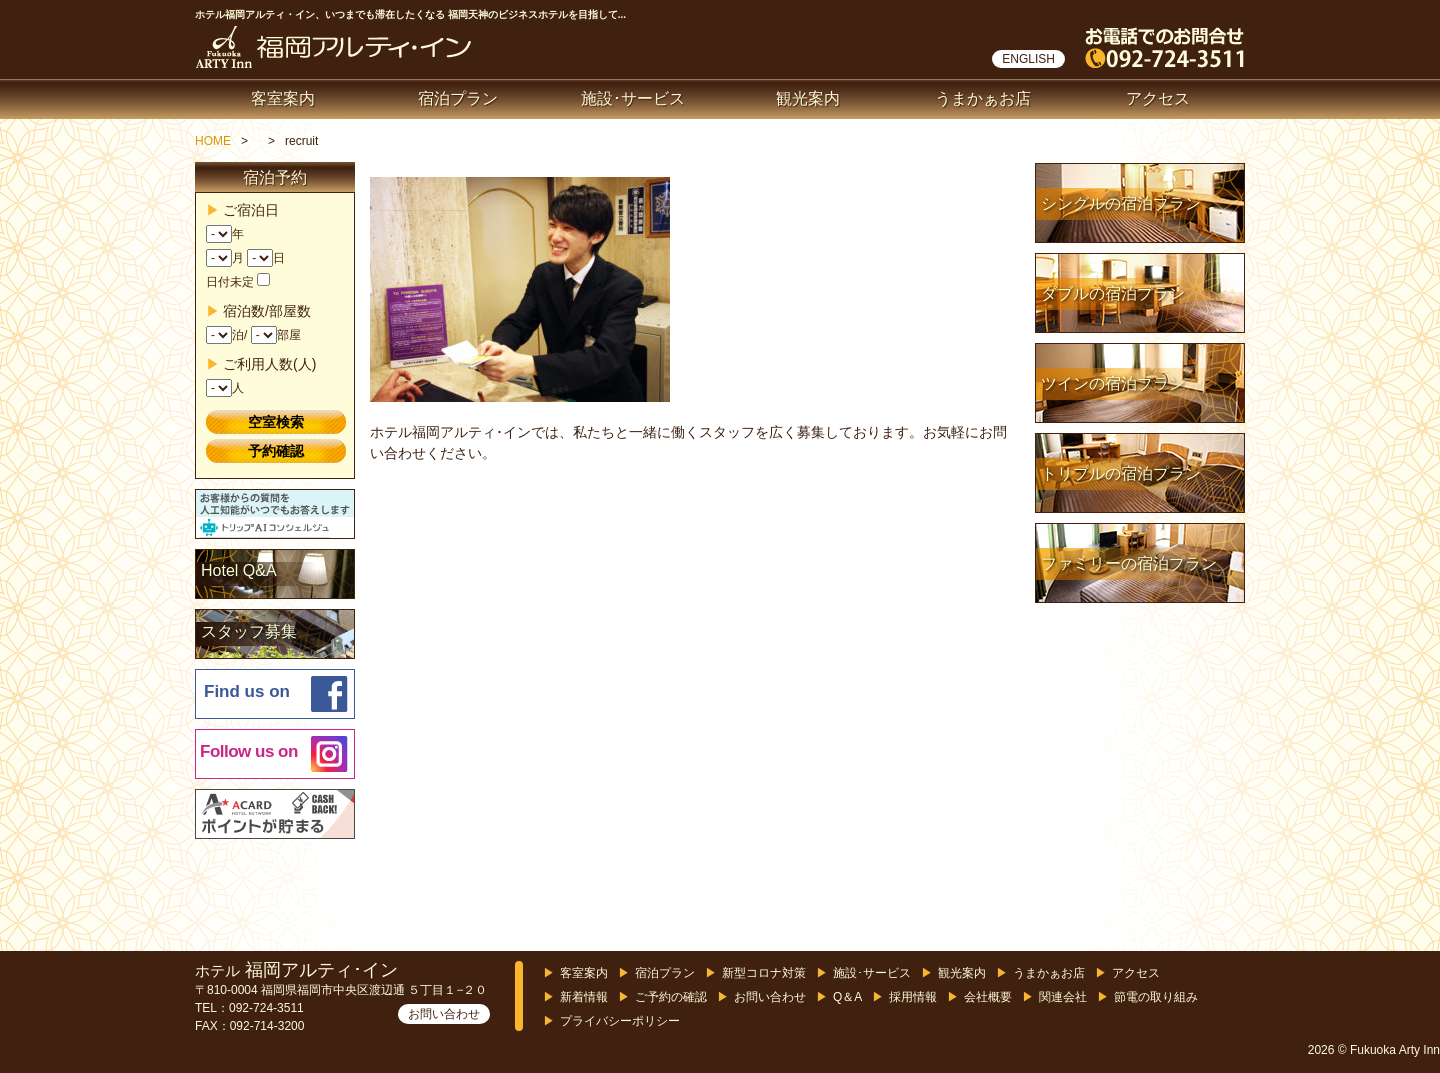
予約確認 (276, 451)
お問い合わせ (444, 1014)
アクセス (1158, 98)
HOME (213, 141)
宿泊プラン (458, 98)
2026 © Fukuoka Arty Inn (1374, 1050)
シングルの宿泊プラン (1121, 203)
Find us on (247, 691)
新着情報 (584, 997)
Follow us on (249, 751)
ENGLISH (1028, 59)
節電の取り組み (1156, 997)
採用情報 (913, 997)
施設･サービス (633, 98)
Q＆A (847, 997)
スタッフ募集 (249, 631)
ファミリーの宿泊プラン (1129, 563)
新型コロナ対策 (764, 973)
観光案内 (808, 98)
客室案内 (283, 98)
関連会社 (1063, 997)
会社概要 (988, 997)
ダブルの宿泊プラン (1113, 293)
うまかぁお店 (983, 98)
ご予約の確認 (671, 997)
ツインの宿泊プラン (1113, 383)
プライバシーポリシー (620, 1021)
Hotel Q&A (239, 570)
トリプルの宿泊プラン (1121, 473)
